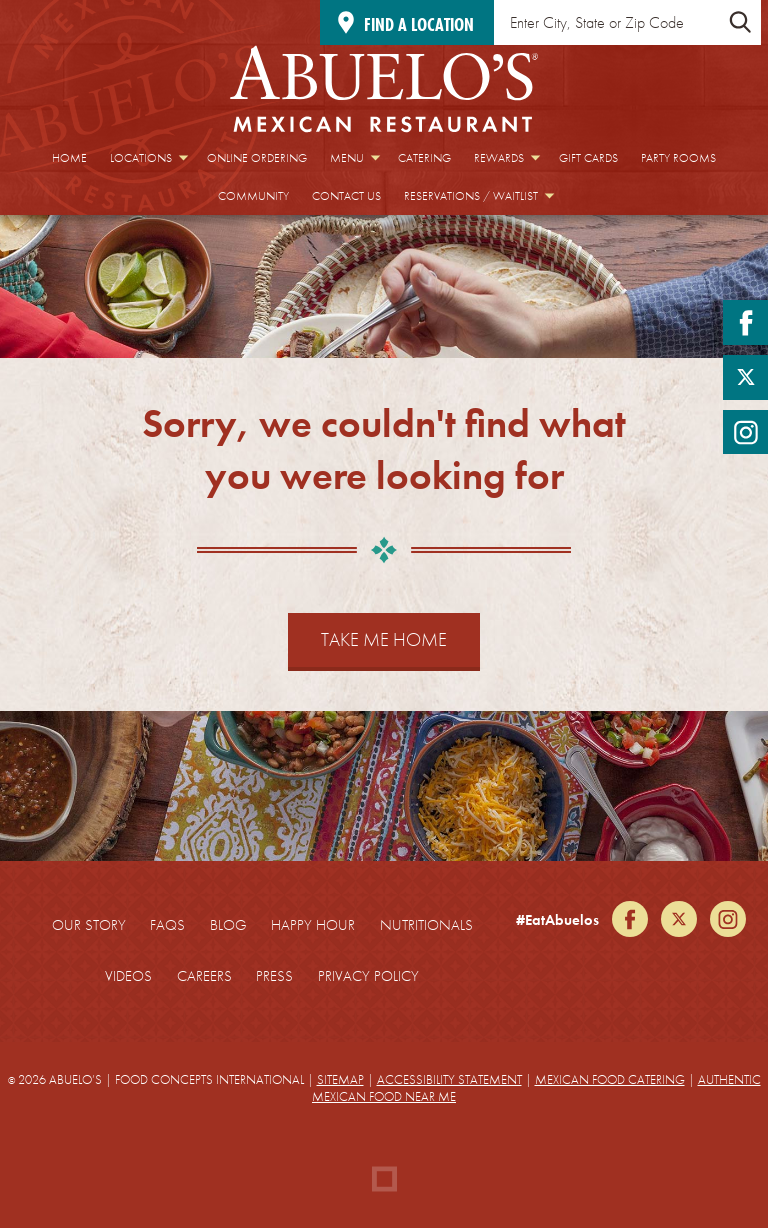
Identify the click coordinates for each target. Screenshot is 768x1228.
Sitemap (340, 1079)
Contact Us (346, 196)
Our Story (89, 925)
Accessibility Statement (449, 1079)
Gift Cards (588, 158)
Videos (128, 976)
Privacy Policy (368, 976)
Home (69, 158)
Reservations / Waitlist (471, 196)
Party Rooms (678, 158)
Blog (228, 925)
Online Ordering (257, 158)
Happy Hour (313, 925)
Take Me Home (384, 639)
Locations (141, 158)
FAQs (167, 925)
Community (253, 196)
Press (274, 976)
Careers (204, 976)
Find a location (419, 24)
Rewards (499, 158)
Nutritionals (426, 925)
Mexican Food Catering (610, 1079)
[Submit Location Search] (740, 22)
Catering (424, 158)
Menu (347, 158)
